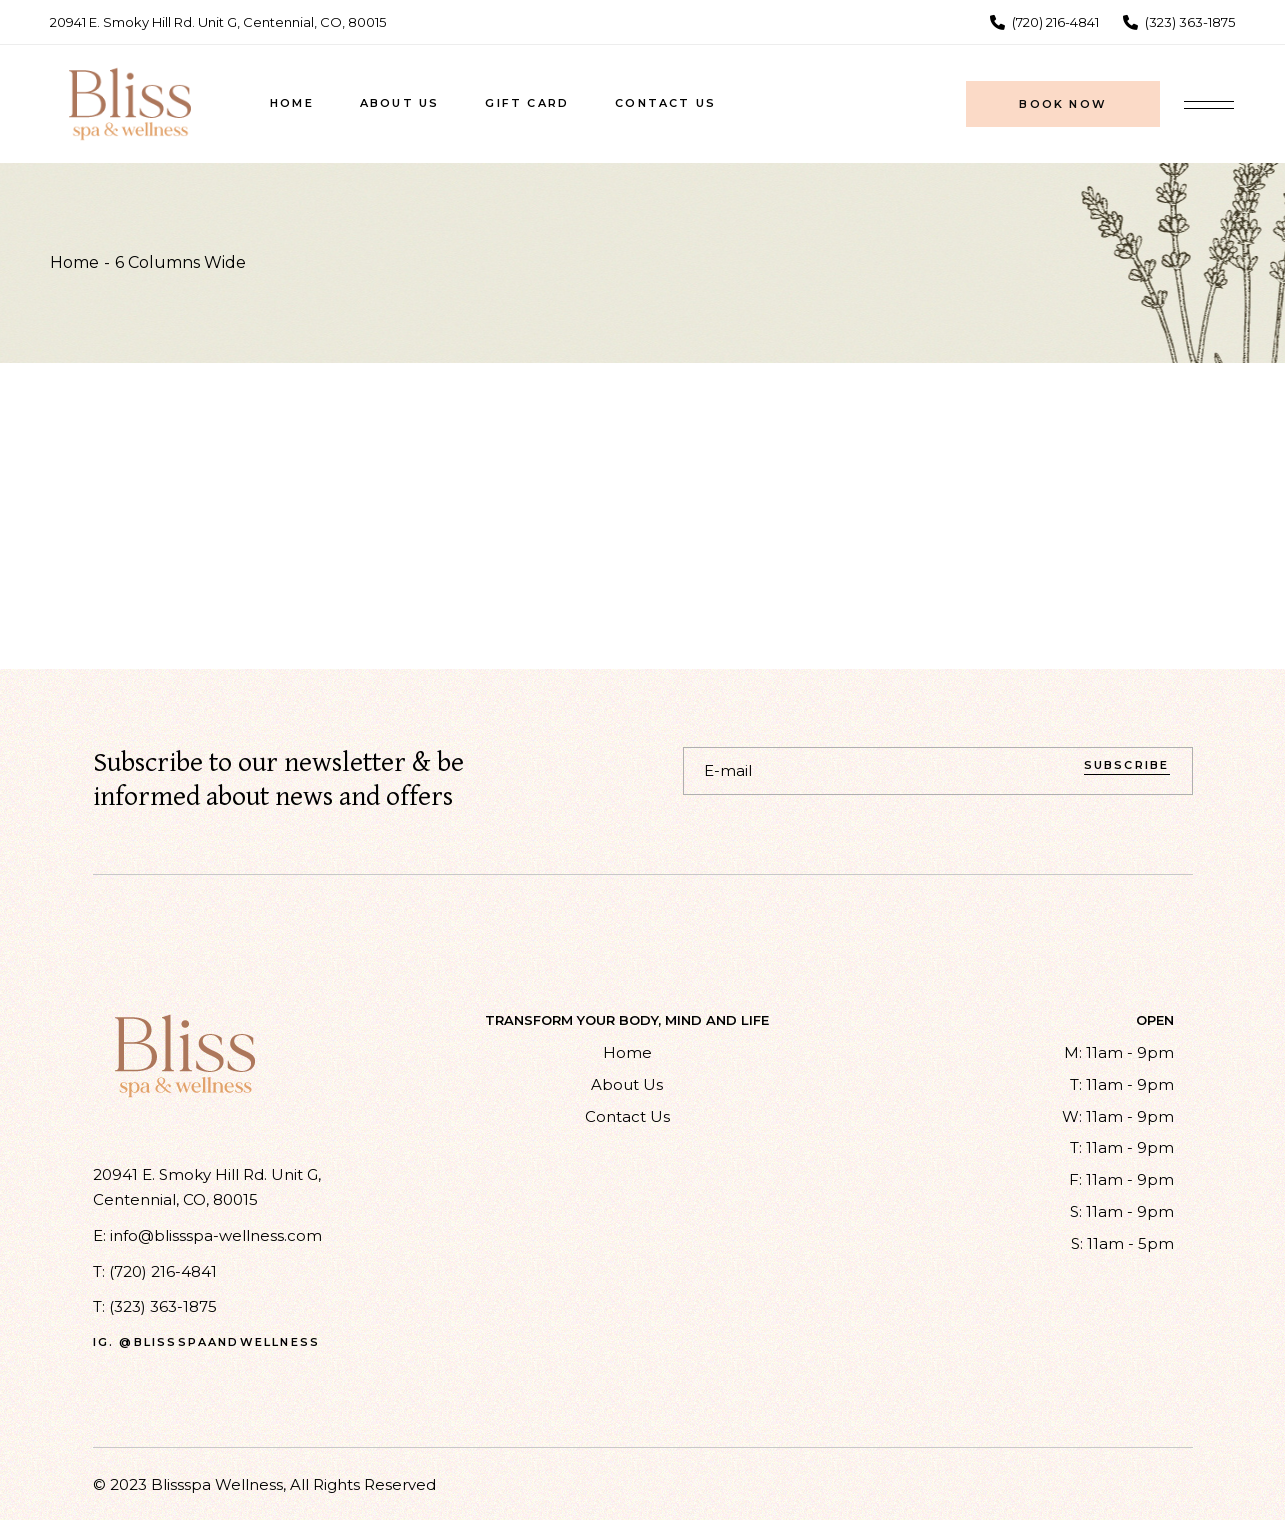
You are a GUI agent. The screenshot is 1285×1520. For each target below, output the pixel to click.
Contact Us (627, 1116)
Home (627, 1052)
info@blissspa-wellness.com (216, 1235)
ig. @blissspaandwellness (207, 1342)
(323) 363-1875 (163, 1306)
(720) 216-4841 (163, 1271)
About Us (627, 1084)
